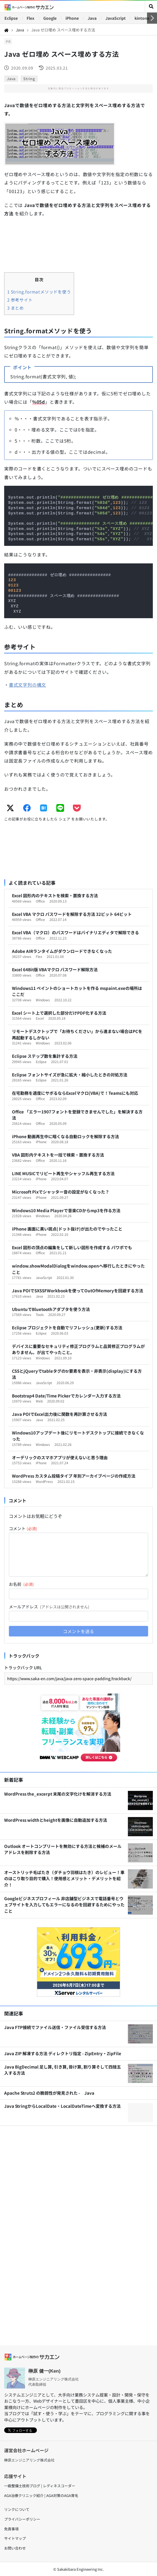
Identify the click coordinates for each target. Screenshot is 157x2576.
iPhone (72, 18)
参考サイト (20, 300)
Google (50, 18)
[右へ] (152, 18)
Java (92, 18)
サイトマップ (15, 2538)
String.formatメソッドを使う (39, 292)
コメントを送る (78, 1631)
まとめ (15, 308)
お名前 (21, 1584)
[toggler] (151, 7)
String (29, 78)
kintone (142, 18)
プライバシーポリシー (22, 2519)
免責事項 (11, 2528)
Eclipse (11, 18)
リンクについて (16, 2509)
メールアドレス (49, 1606)
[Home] (6, 30)
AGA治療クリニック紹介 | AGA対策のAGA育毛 (41, 2495)
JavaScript (115, 18)
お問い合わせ (15, 2548)
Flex (30, 18)
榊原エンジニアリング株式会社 (29, 2460)
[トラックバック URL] (78, 1678)
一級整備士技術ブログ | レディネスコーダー (39, 2485)
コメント (23, 1528)
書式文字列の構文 (27, 684)
